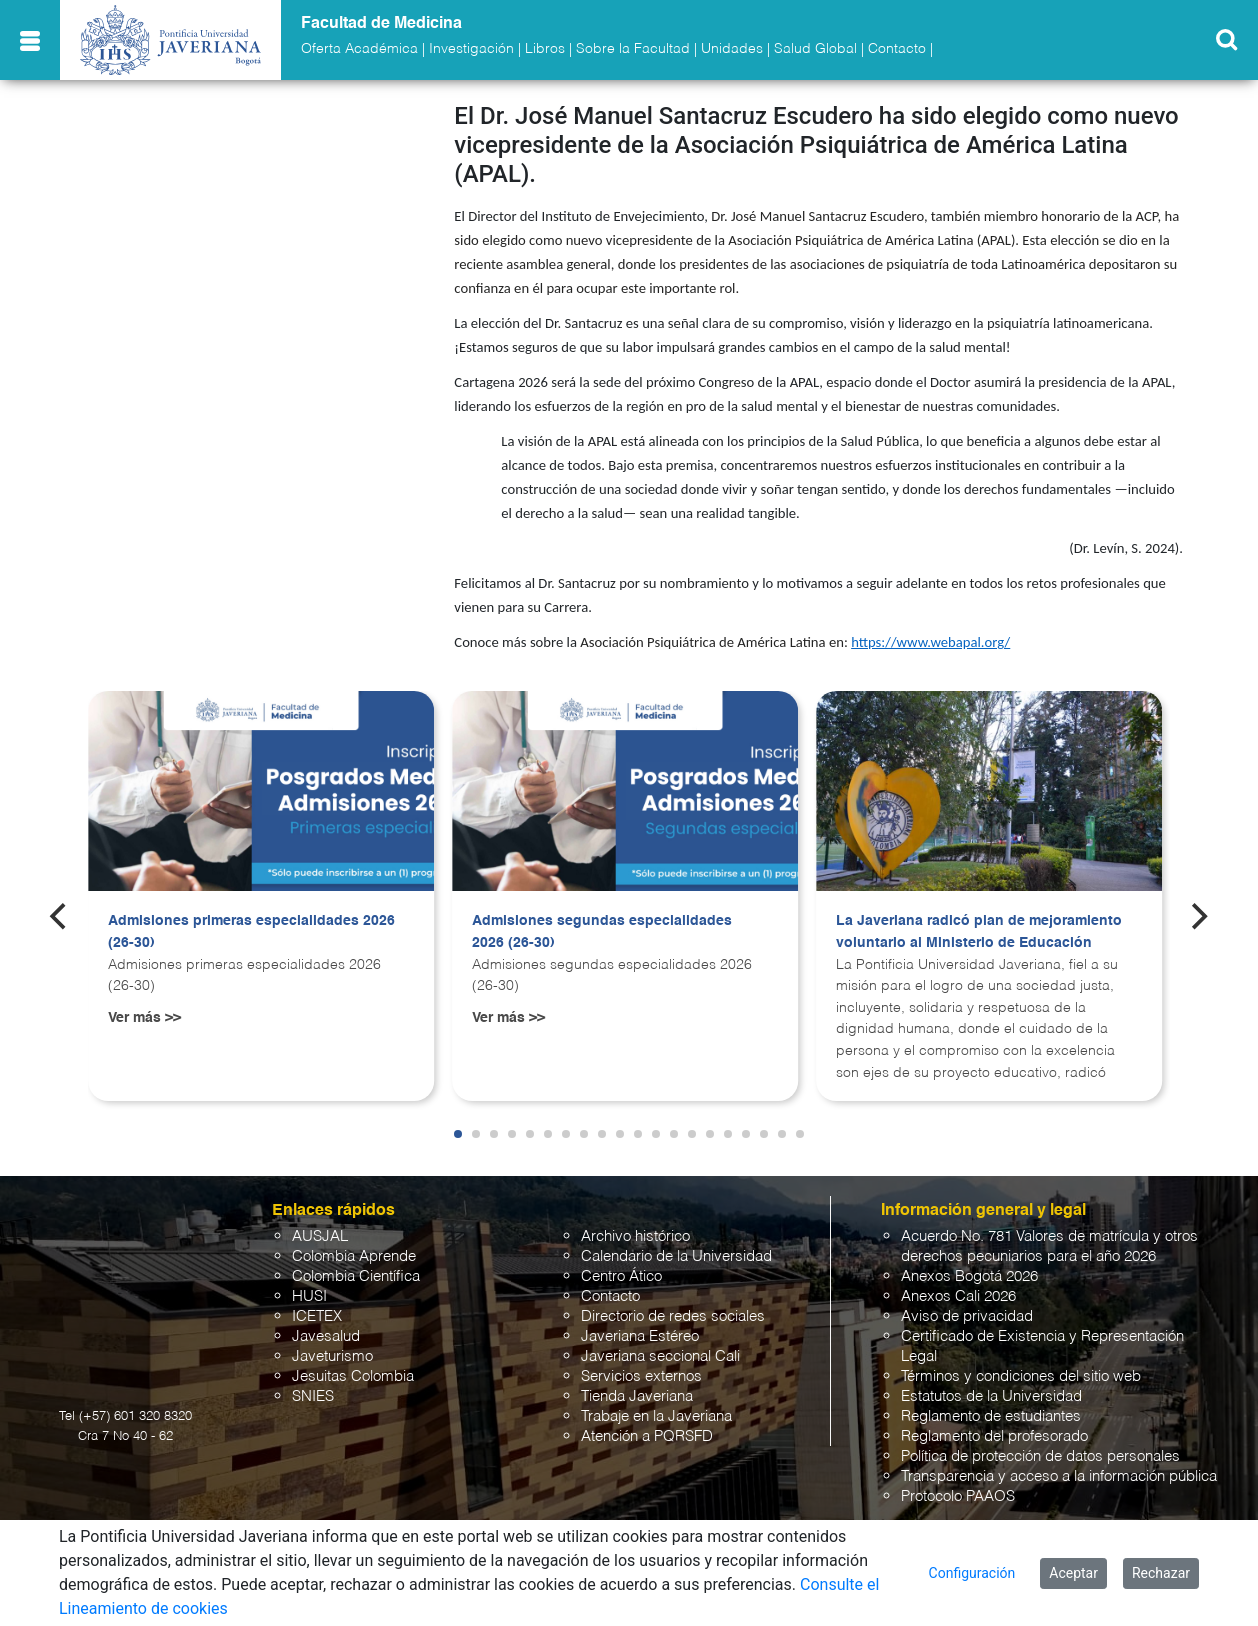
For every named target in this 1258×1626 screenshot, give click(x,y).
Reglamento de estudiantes (991, 1416)
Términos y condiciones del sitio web (1021, 1376)
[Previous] (60, 916)
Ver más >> (144, 1018)
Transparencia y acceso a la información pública (1059, 1476)
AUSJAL (320, 1236)
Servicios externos (641, 1376)
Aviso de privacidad (967, 1316)
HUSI (309, 1296)
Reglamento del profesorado (994, 1436)
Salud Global (815, 49)
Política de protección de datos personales (1040, 1456)
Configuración (972, 1573)
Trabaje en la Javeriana (656, 1416)
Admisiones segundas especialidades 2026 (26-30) (602, 932)
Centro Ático (621, 1276)
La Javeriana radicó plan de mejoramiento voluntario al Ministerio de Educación (979, 932)
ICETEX (317, 1316)
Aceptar (1073, 1573)
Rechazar (1161, 1573)
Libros (545, 49)
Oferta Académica (359, 49)
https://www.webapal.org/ (930, 642)
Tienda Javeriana (637, 1396)
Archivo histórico (635, 1236)
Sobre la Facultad (633, 49)
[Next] (1198, 916)
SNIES (313, 1396)
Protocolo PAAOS (958, 1496)
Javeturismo (332, 1356)
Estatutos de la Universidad (991, 1396)
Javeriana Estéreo (640, 1336)
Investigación (471, 49)
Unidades (732, 49)
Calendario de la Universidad (676, 1256)
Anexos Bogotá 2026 (969, 1276)
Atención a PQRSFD (647, 1436)
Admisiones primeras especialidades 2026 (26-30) (251, 932)
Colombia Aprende (354, 1256)
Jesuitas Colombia (353, 1376)
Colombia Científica (356, 1276)
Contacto (897, 49)
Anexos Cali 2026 (958, 1296)
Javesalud (326, 1336)
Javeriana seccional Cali (660, 1356)
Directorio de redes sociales (673, 1316)
